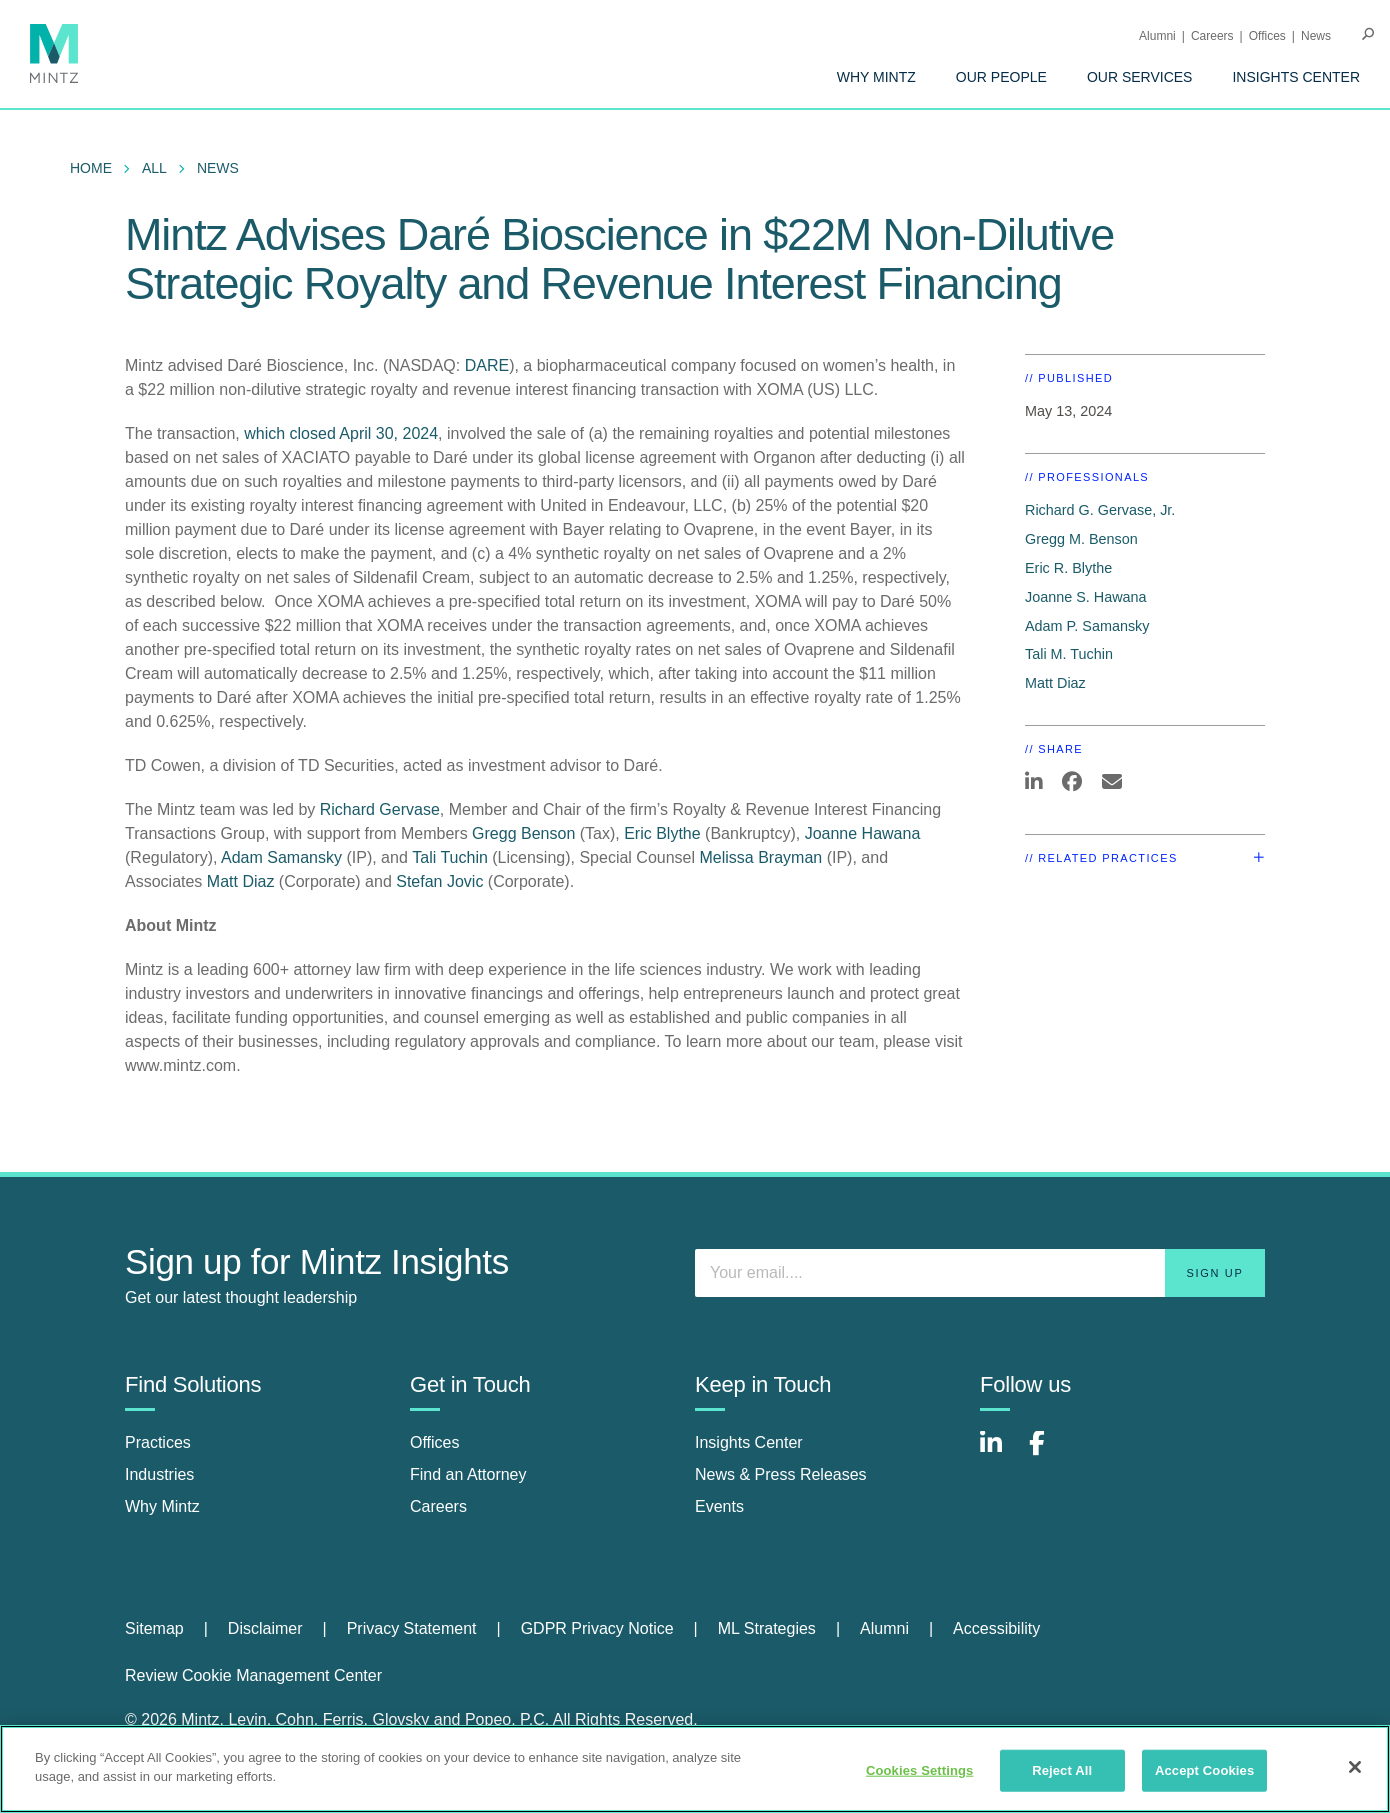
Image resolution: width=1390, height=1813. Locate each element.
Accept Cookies (1204, 1770)
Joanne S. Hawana (1086, 597)
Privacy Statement (412, 1628)
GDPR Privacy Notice (597, 1628)
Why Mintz (876, 77)
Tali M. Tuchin (1069, 654)
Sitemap (154, 1628)
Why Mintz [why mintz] (162, 1506)
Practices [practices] (158, 1442)
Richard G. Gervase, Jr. (1100, 510)
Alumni (1157, 36)
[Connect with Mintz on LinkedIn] (1000, 1453)
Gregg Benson (526, 833)
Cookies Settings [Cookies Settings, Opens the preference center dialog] (920, 1770)
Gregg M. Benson (1081, 539)
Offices (1267, 36)
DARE (487, 365)
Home (91, 168)
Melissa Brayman (761, 857)
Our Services (1140, 77)
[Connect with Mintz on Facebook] (1049, 1453)
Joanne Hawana (863, 833)
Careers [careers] (438, 1506)
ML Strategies (767, 1628)
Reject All (1062, 1770)
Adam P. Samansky (1087, 626)
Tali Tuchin (450, 857)
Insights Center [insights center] (749, 1442)
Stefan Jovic (439, 881)
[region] (695, 1769)
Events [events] (719, 1506)
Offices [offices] (435, 1442)
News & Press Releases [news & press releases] (781, 1474)
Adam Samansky (281, 857)
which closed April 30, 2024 (341, 433)
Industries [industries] (159, 1474)
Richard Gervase (380, 809)
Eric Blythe (662, 833)
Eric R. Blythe (1068, 568)
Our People (1001, 77)
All (154, 168)
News (1316, 36)
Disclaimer (265, 1628)
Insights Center (1296, 77)
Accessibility (996, 1628)
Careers (1212, 36)
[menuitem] (876, 77)
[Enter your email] (980, 1273)
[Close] (1355, 1767)
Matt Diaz (241, 881)
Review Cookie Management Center (253, 1675)
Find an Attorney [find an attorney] (468, 1474)
